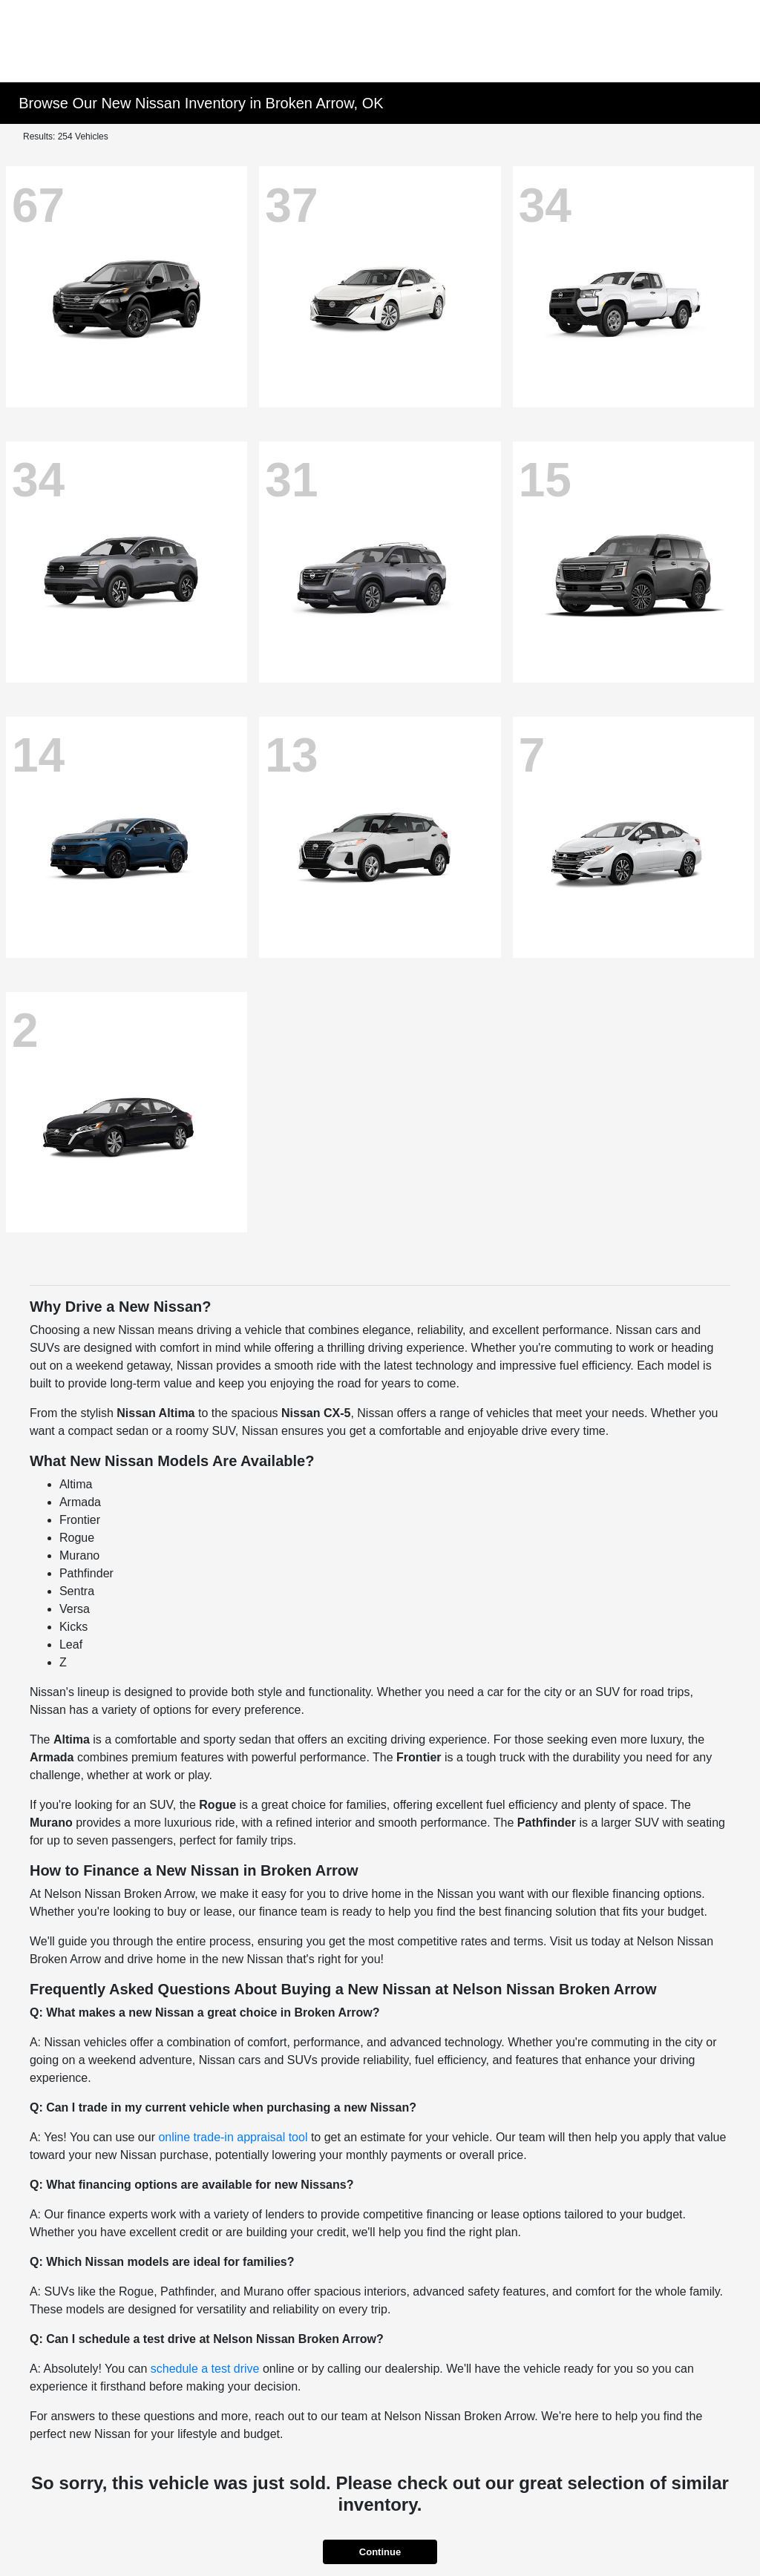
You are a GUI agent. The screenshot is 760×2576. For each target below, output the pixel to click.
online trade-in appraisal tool (232, 2137)
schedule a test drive (205, 2368)
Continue (380, 2551)
